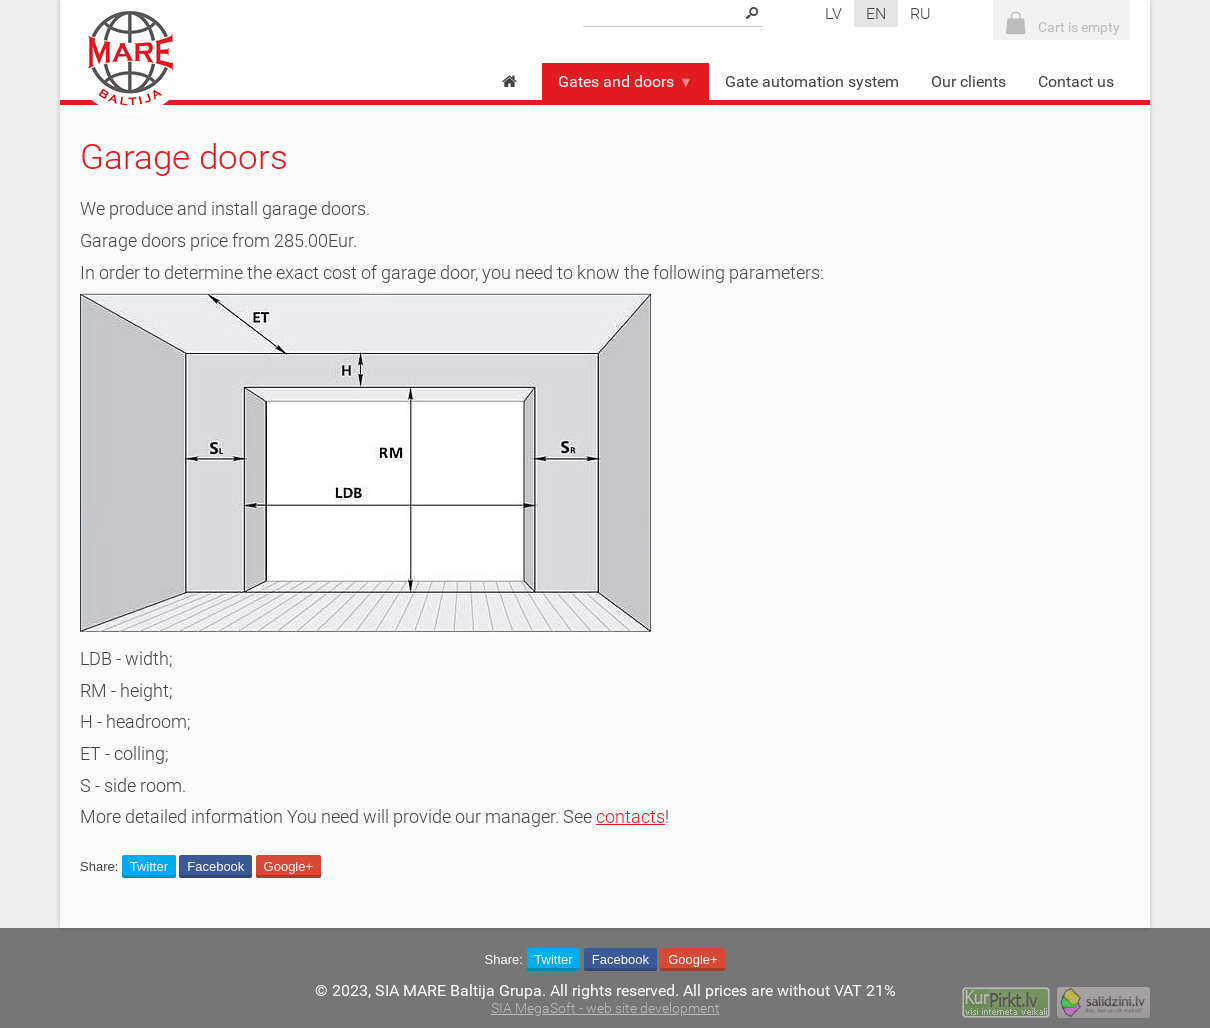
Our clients (968, 81)
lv (833, 13)
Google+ (289, 866)
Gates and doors (625, 81)
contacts (630, 817)
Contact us (1076, 81)
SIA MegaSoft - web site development (605, 1008)
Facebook (215, 866)
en (876, 13)
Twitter (149, 866)
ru (920, 13)
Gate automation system (812, 81)
